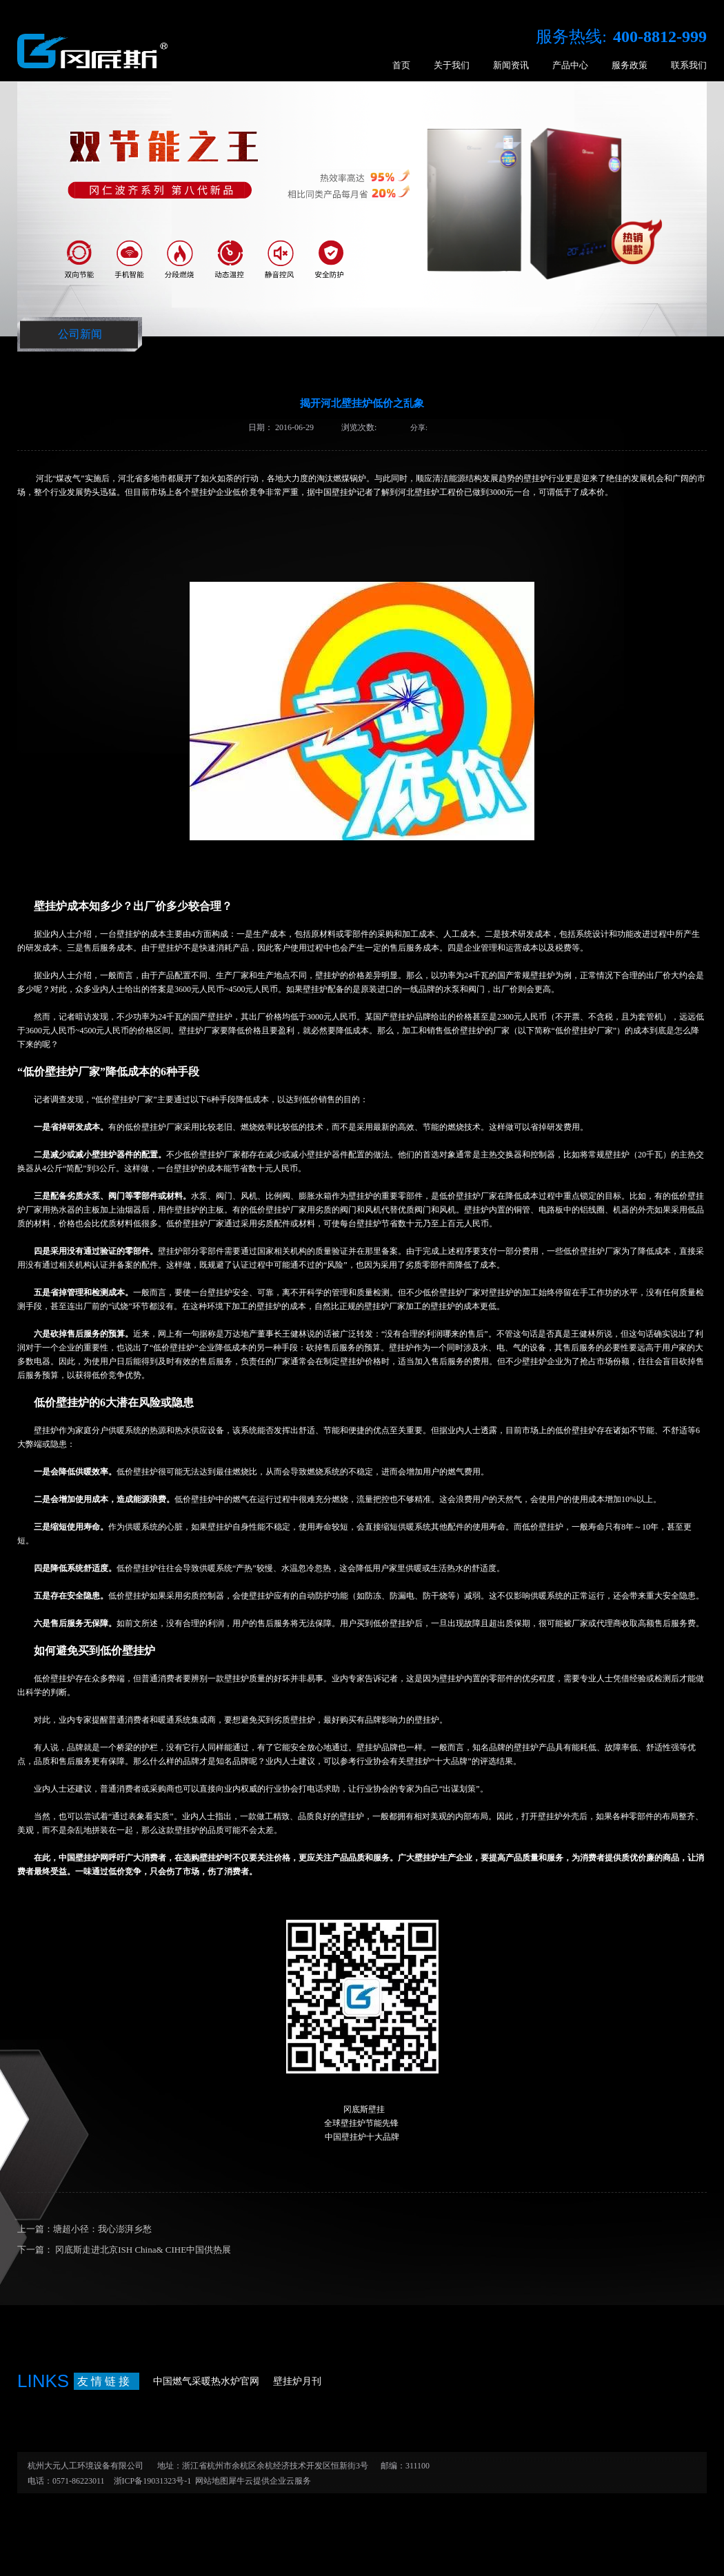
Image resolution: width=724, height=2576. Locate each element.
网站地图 (209, 2481)
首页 (401, 65)
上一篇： (84, 2229)
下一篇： (124, 2249)
